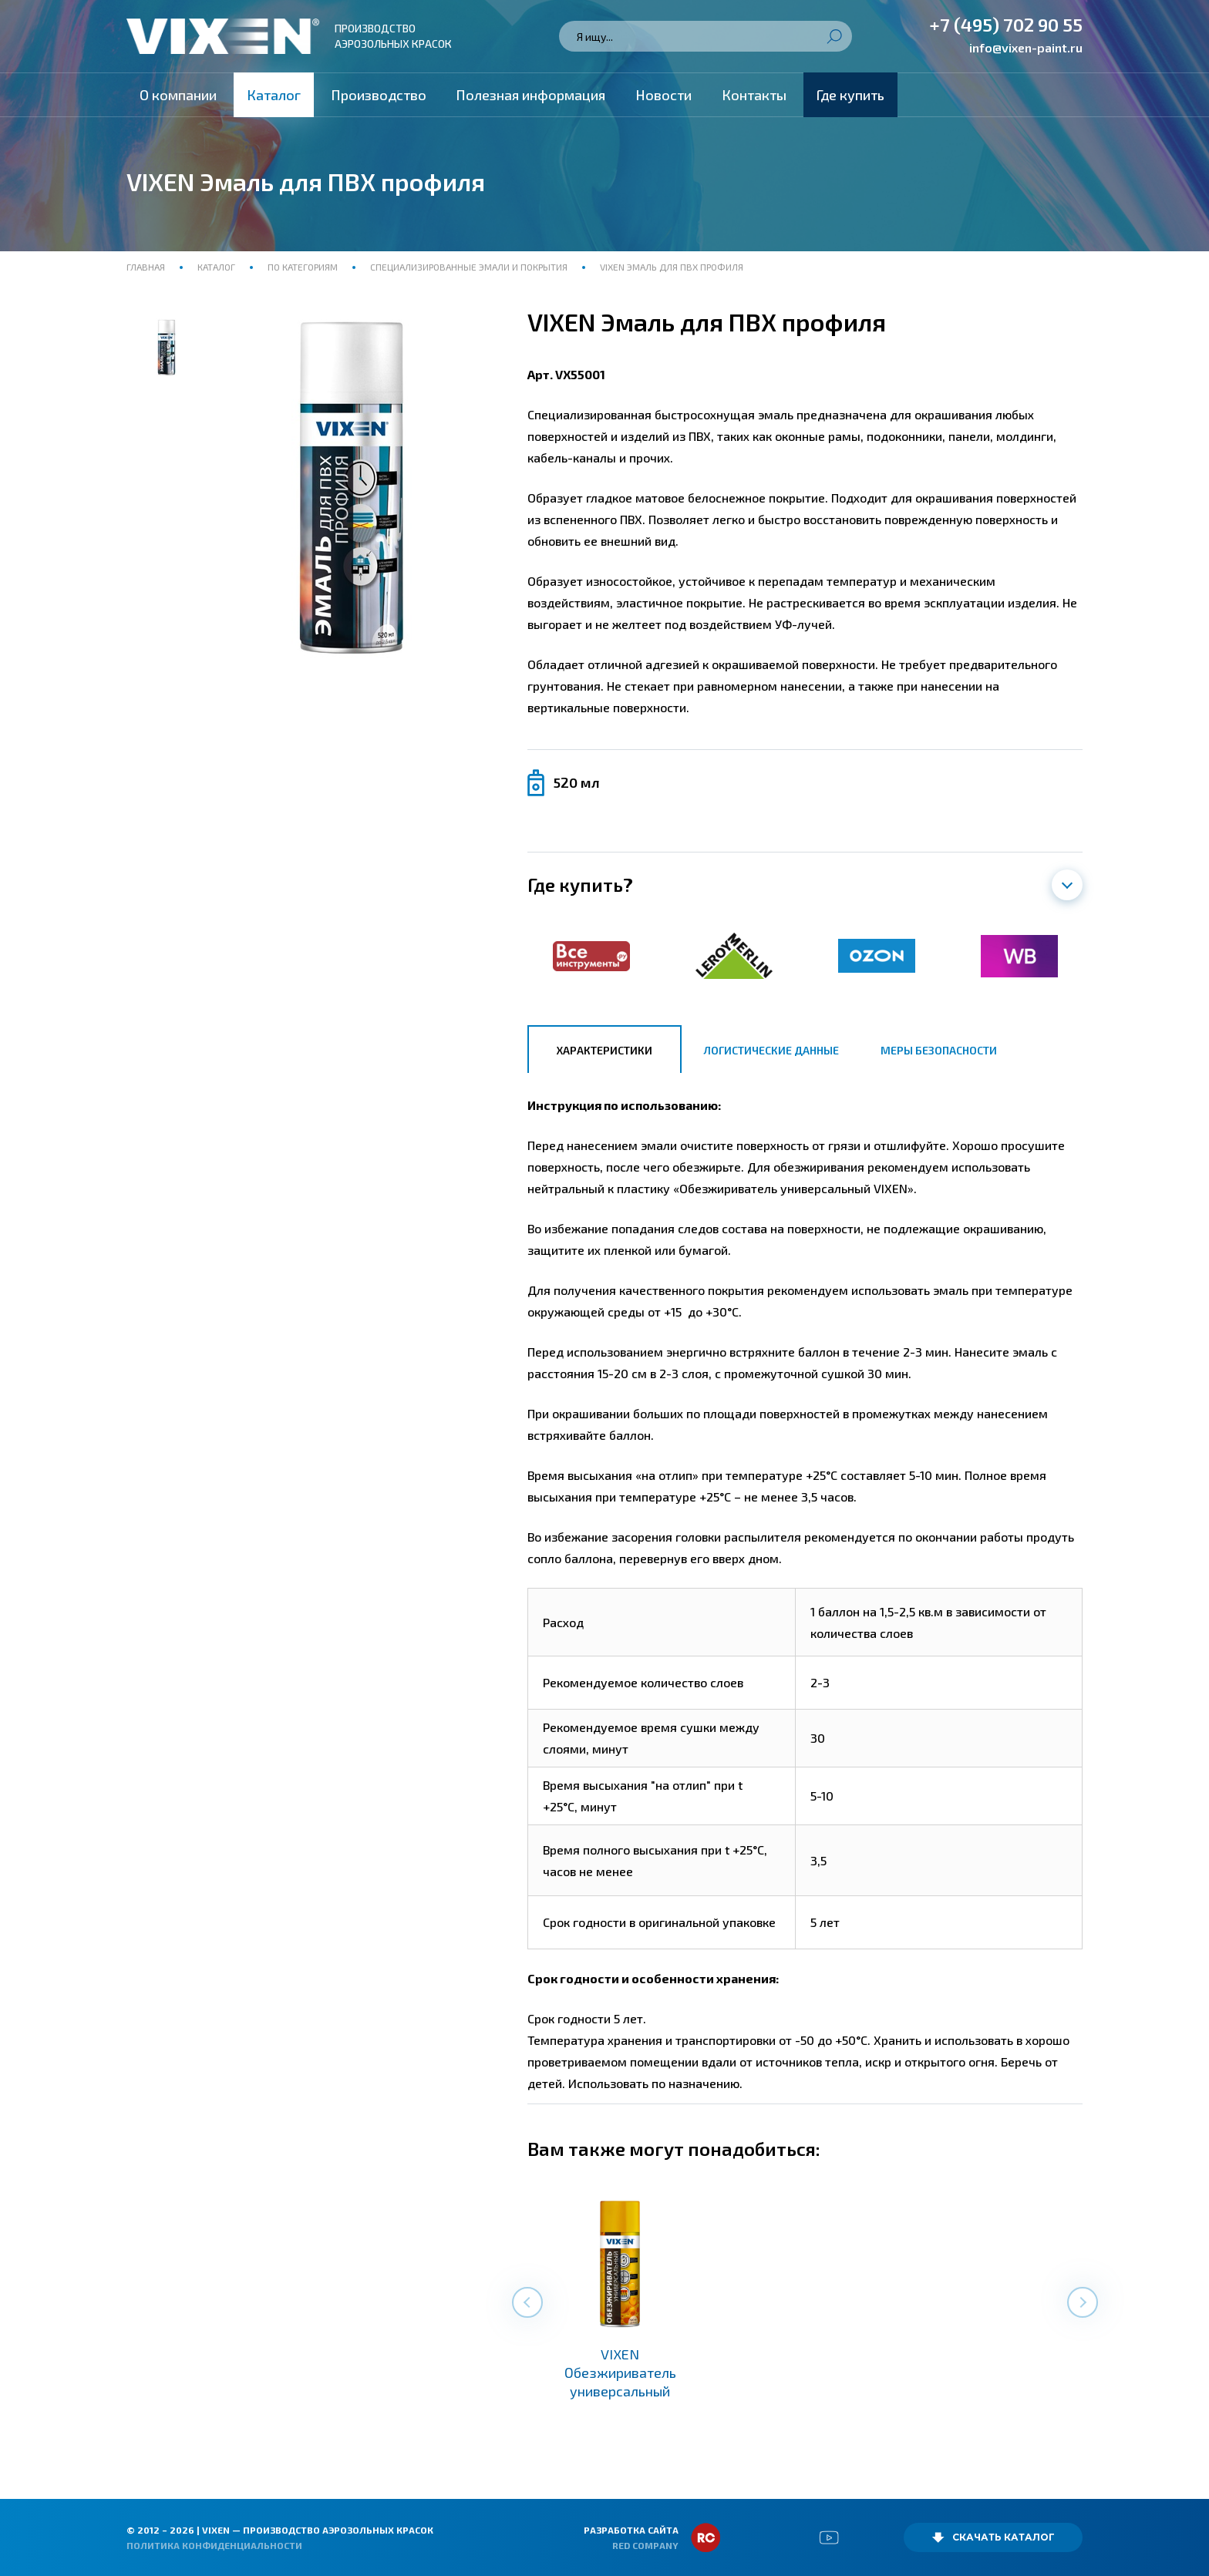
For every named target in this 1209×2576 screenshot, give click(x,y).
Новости (663, 94)
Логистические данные (771, 1050)
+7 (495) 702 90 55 (1006, 24)
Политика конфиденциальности (214, 2545)
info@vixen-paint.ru (1026, 47)
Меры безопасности (939, 1050)
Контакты (754, 94)
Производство (378, 94)
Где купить (850, 94)
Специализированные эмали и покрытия (469, 266)
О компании (178, 94)
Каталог (274, 94)
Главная (146, 266)
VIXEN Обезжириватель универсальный (620, 2372)
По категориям (302, 266)
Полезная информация (530, 94)
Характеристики (604, 1050)
